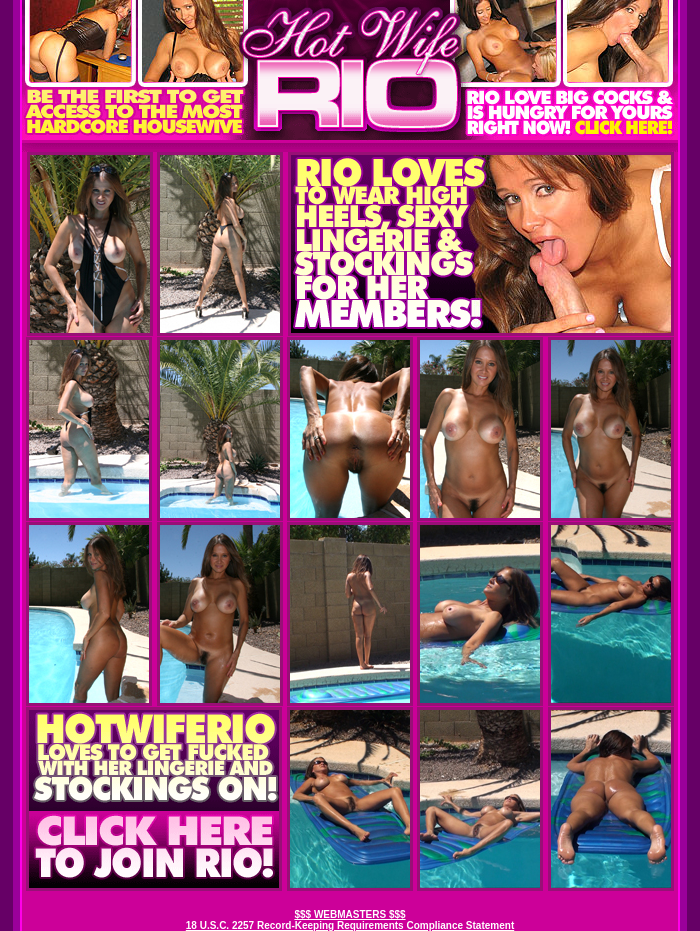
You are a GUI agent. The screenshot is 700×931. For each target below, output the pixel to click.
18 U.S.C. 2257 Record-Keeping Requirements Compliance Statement (350, 925)
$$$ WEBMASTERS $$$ (349, 914)
